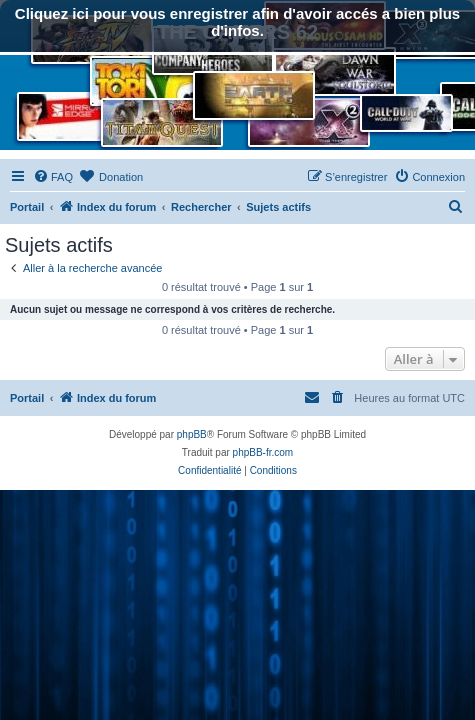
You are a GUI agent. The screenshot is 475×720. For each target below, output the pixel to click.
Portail (27, 207)
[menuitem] (53, 177)
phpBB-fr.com (263, 452)
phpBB (192, 434)
